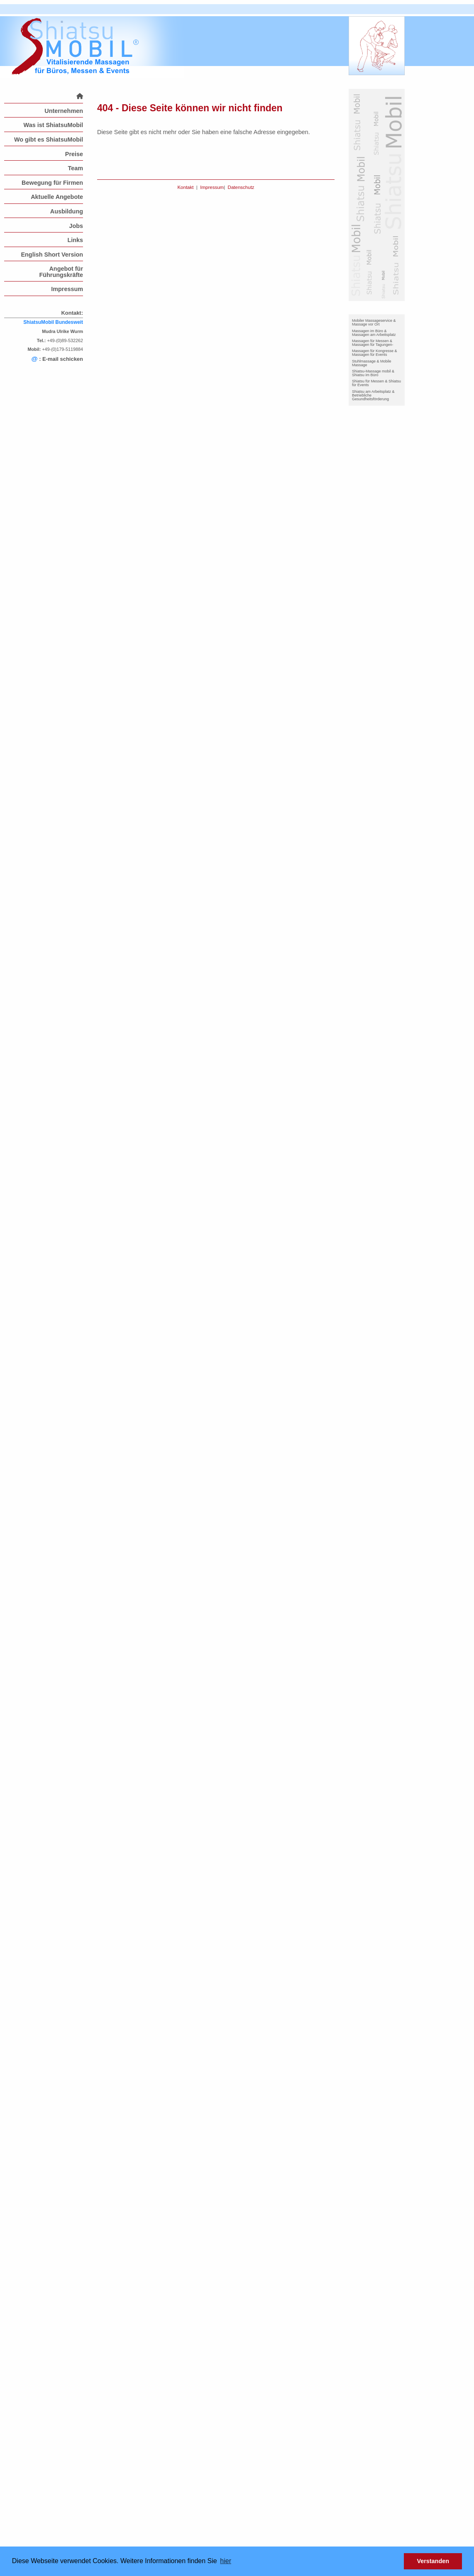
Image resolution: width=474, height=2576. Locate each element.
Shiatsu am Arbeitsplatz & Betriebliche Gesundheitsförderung (373, 395)
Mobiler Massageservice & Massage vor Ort (374, 322)
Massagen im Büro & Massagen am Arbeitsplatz (374, 333)
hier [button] (225, 2560)
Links (75, 240)
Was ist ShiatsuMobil (53, 125)
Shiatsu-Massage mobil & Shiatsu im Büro (373, 373)
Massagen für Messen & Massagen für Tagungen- (372, 343)
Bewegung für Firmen (52, 182)
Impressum (67, 289)
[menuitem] (43, 96)
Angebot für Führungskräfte (61, 271)
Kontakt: (72, 313)
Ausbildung (66, 211)
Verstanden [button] (433, 2561)
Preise (74, 154)
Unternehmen (63, 111)
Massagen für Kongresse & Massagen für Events (374, 353)
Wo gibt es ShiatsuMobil (48, 139)
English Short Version (52, 254)
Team (75, 168)
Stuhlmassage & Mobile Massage (371, 363)
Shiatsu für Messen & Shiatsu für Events (376, 383)
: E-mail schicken (57, 359)
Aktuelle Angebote (57, 196)
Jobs (76, 226)
